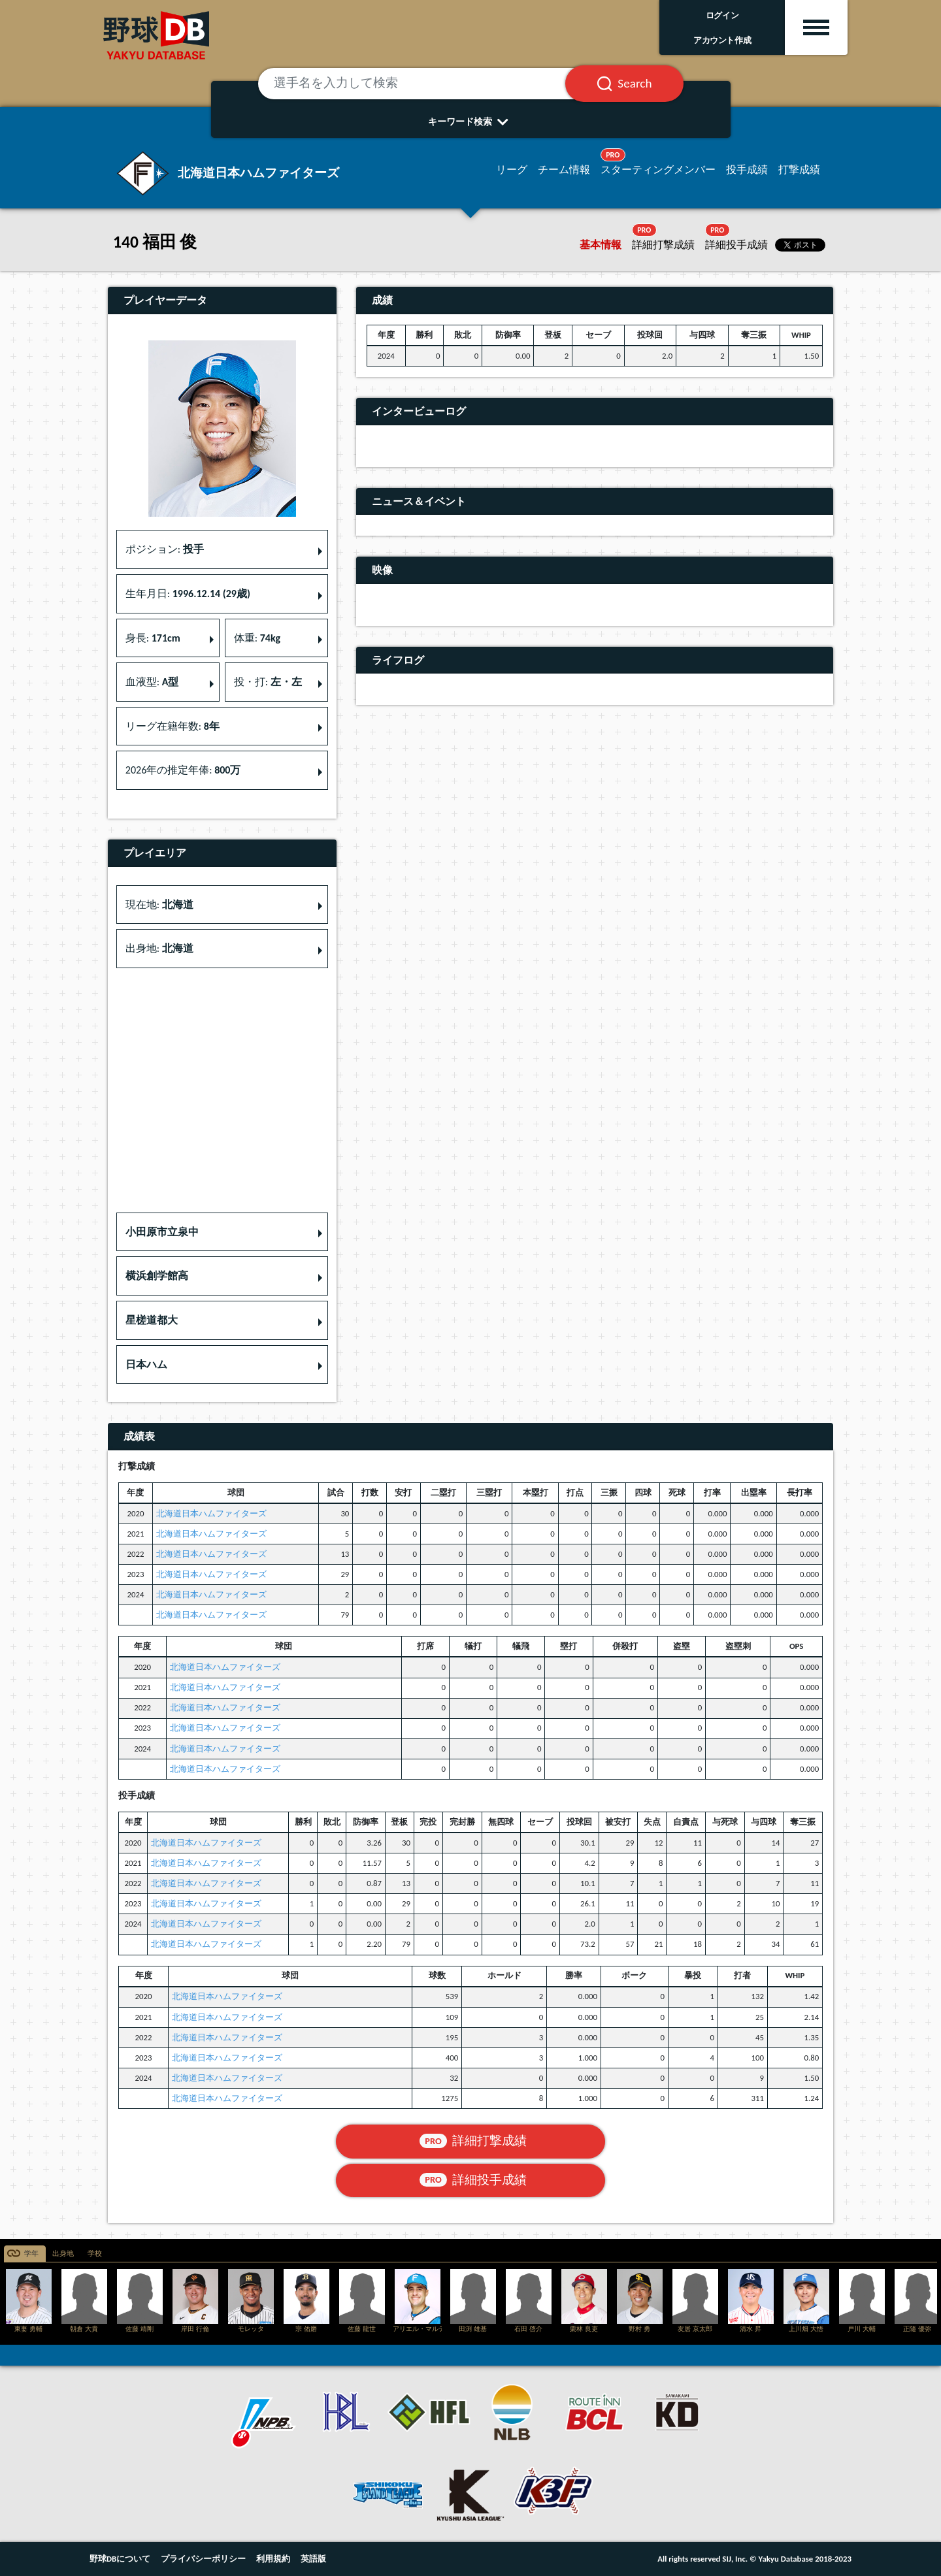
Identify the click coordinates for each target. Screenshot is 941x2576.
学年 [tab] (31, 2253)
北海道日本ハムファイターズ (211, 1513)
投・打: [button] (268, 682)
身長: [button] (152, 638)
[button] (222, 1232)
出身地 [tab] (63, 2253)
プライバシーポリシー (203, 2559)
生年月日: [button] (187, 593)
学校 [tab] (95, 2253)
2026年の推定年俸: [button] (183, 770)
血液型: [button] (152, 682)
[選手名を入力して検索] (428, 83)
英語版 (313, 2559)
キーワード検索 (471, 121)
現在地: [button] (159, 904)
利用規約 (273, 2559)
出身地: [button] (159, 948)
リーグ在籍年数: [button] (172, 726)
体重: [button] (257, 638)
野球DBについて (120, 2559)
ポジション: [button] (164, 549)
